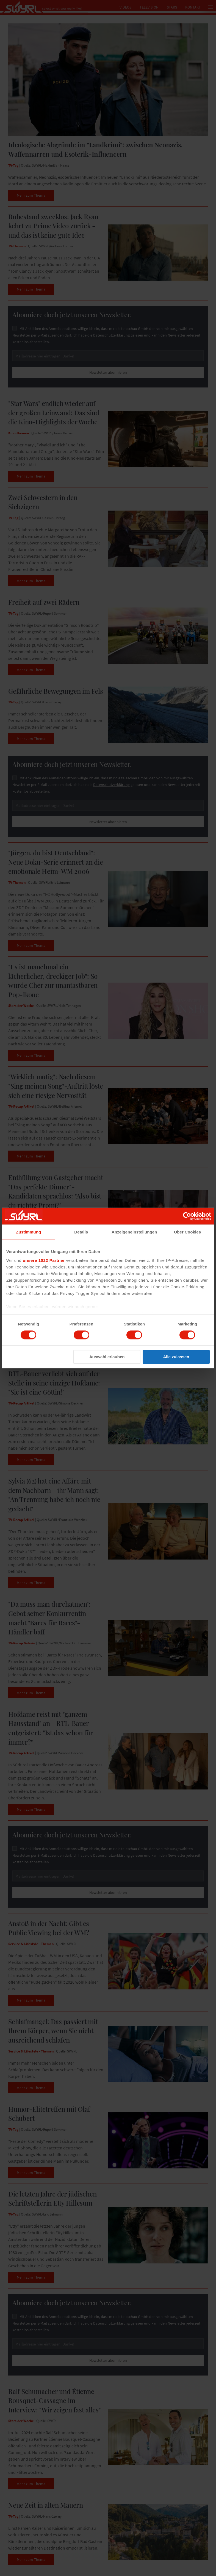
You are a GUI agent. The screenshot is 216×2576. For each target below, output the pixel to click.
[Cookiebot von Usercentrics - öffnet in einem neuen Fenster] (187, 1216)
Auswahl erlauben (106, 1357)
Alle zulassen (176, 1357)
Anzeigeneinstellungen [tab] (134, 1232)
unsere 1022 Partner (44, 1260)
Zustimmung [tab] (28, 1232)
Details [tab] (81, 1232)
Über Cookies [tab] (187, 1232)
